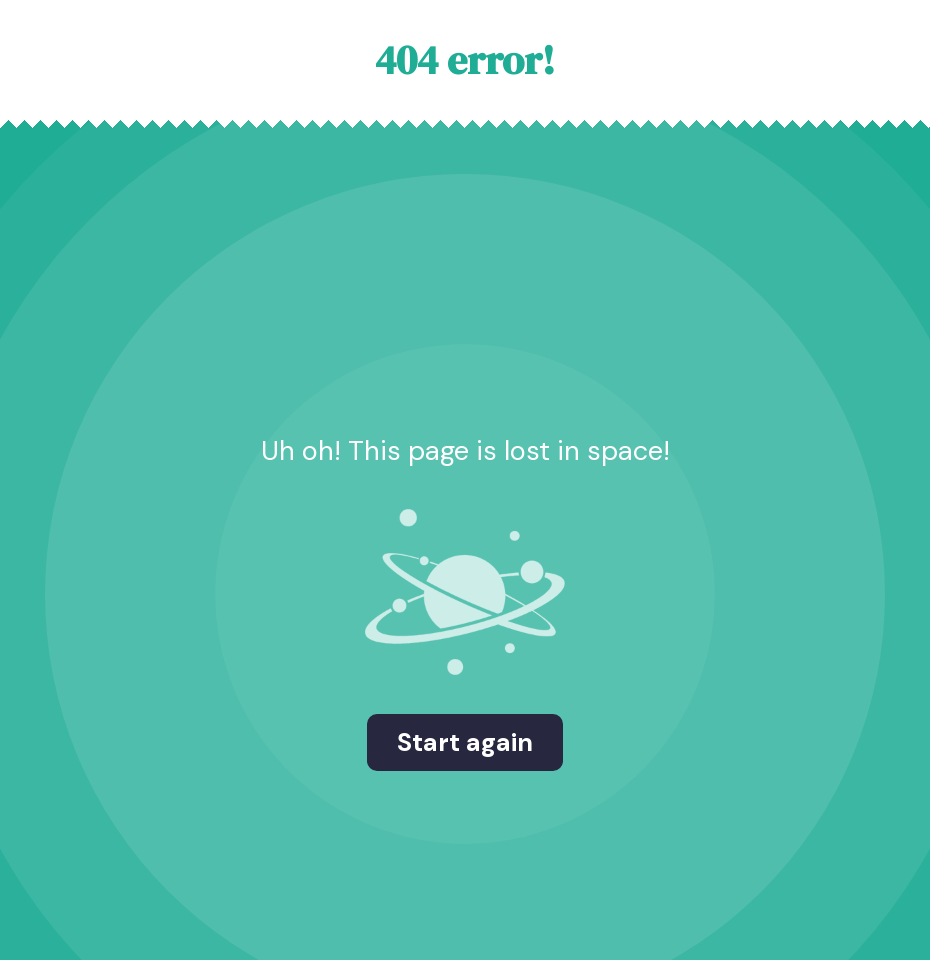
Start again (465, 742)
